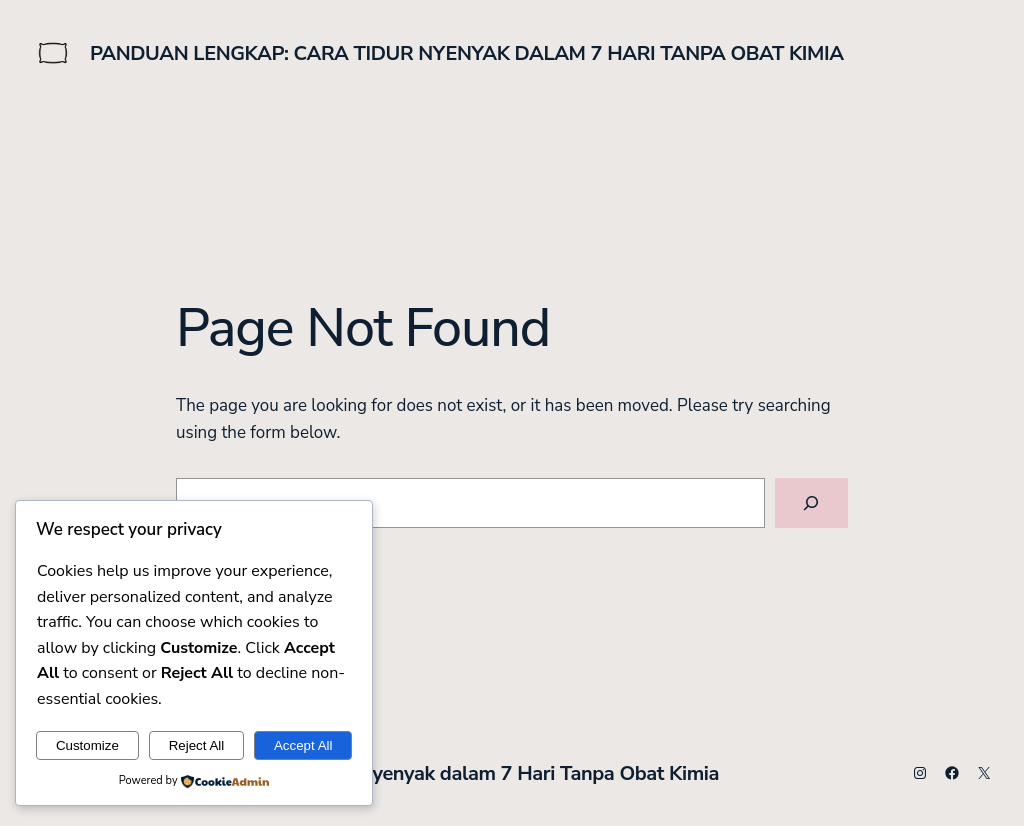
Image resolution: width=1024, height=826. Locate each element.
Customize (87, 745)
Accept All (303, 745)
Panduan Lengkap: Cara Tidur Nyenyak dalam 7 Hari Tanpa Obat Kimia (467, 53)
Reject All (197, 745)
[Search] (811, 503)
